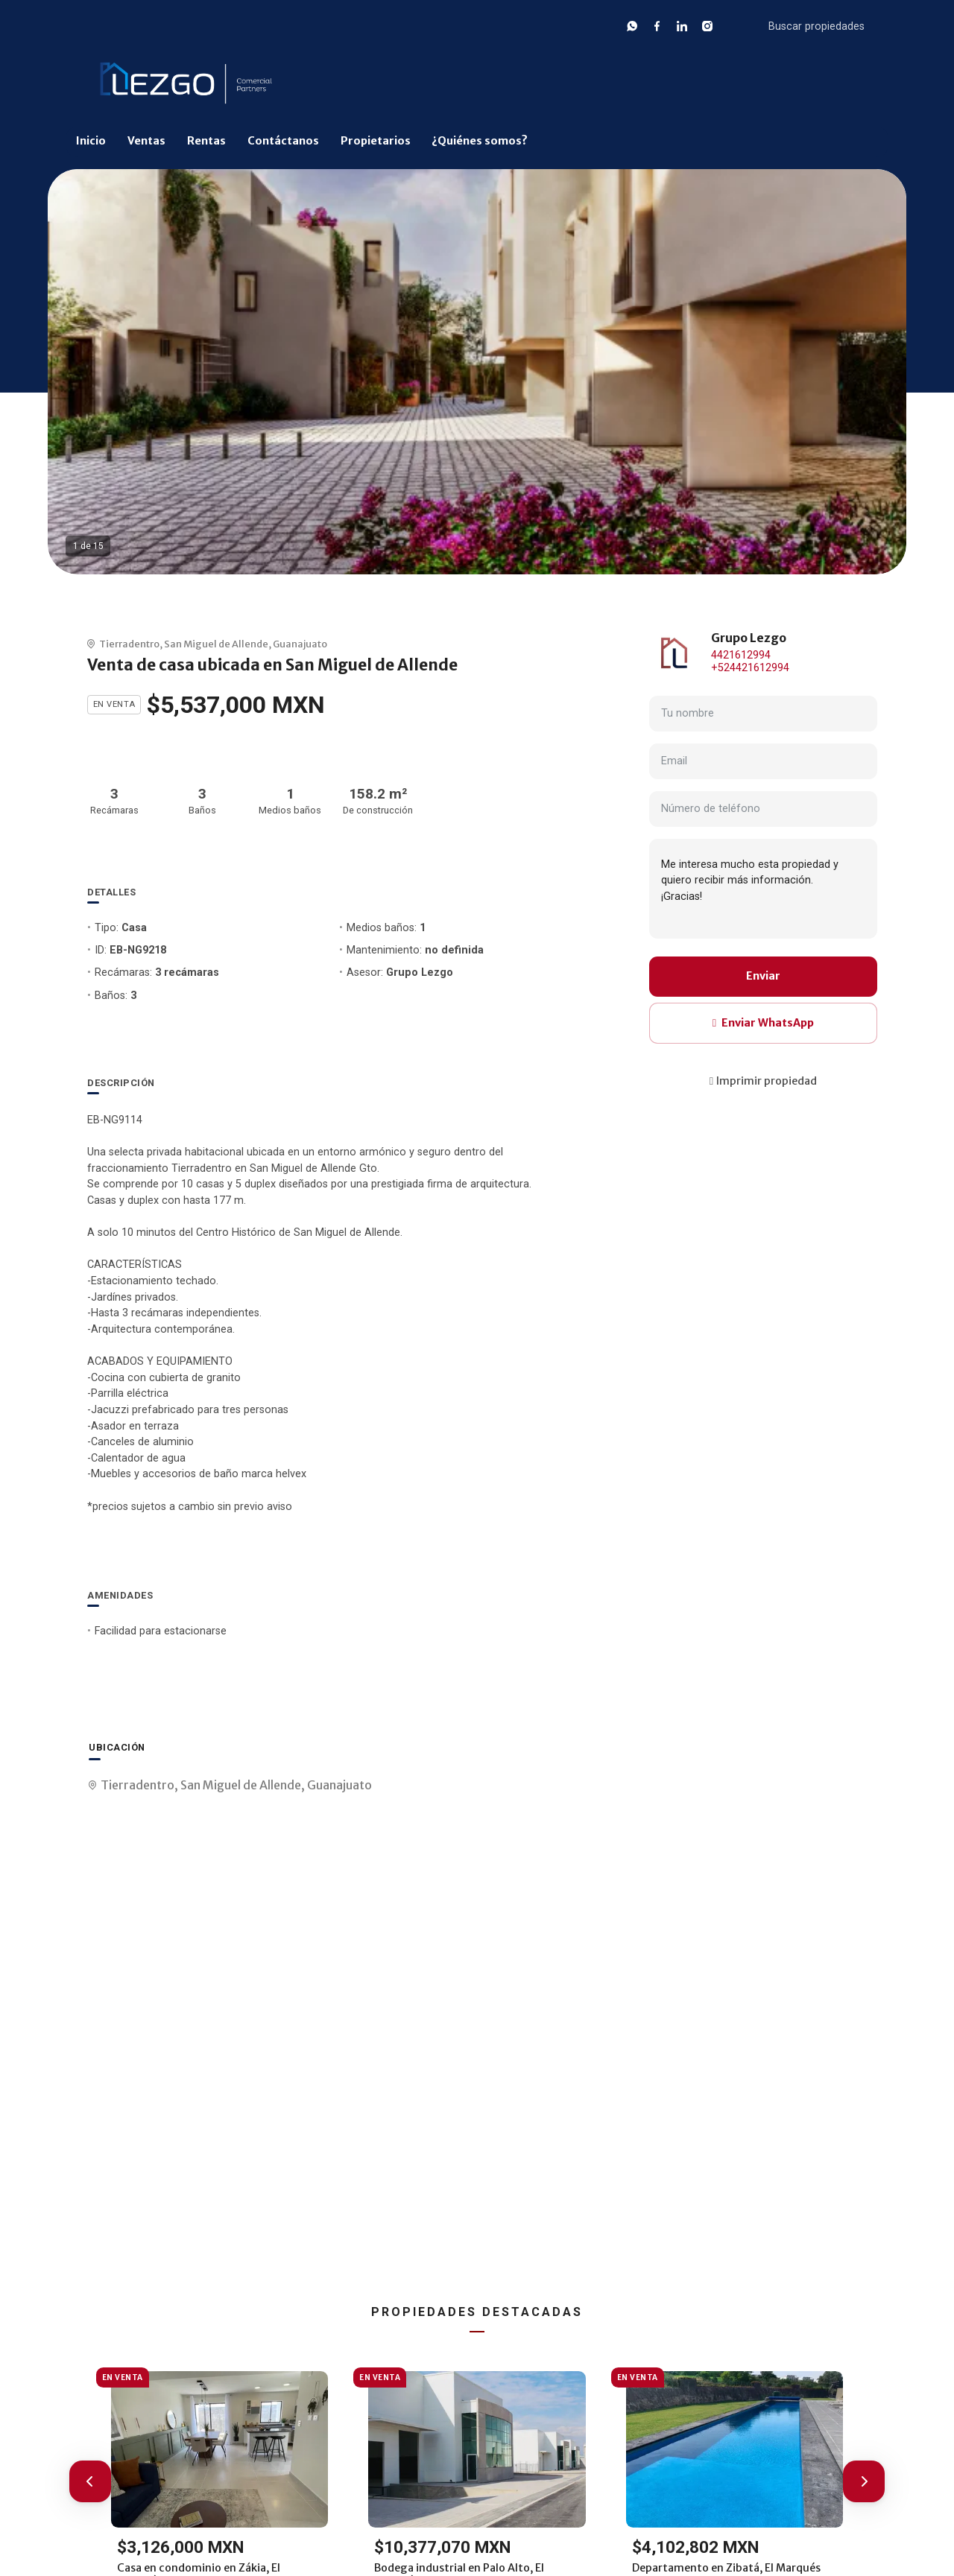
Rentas (206, 140)
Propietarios (376, 140)
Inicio (91, 140)
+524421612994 (750, 668)
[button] (90, 2481)
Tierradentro (129, 644)
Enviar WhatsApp (763, 1023)
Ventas (146, 140)
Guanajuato (300, 644)
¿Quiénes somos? (480, 140)
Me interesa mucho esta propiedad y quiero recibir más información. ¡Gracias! (763, 889)
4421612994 (741, 655)
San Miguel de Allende (216, 644)
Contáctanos (283, 140)
